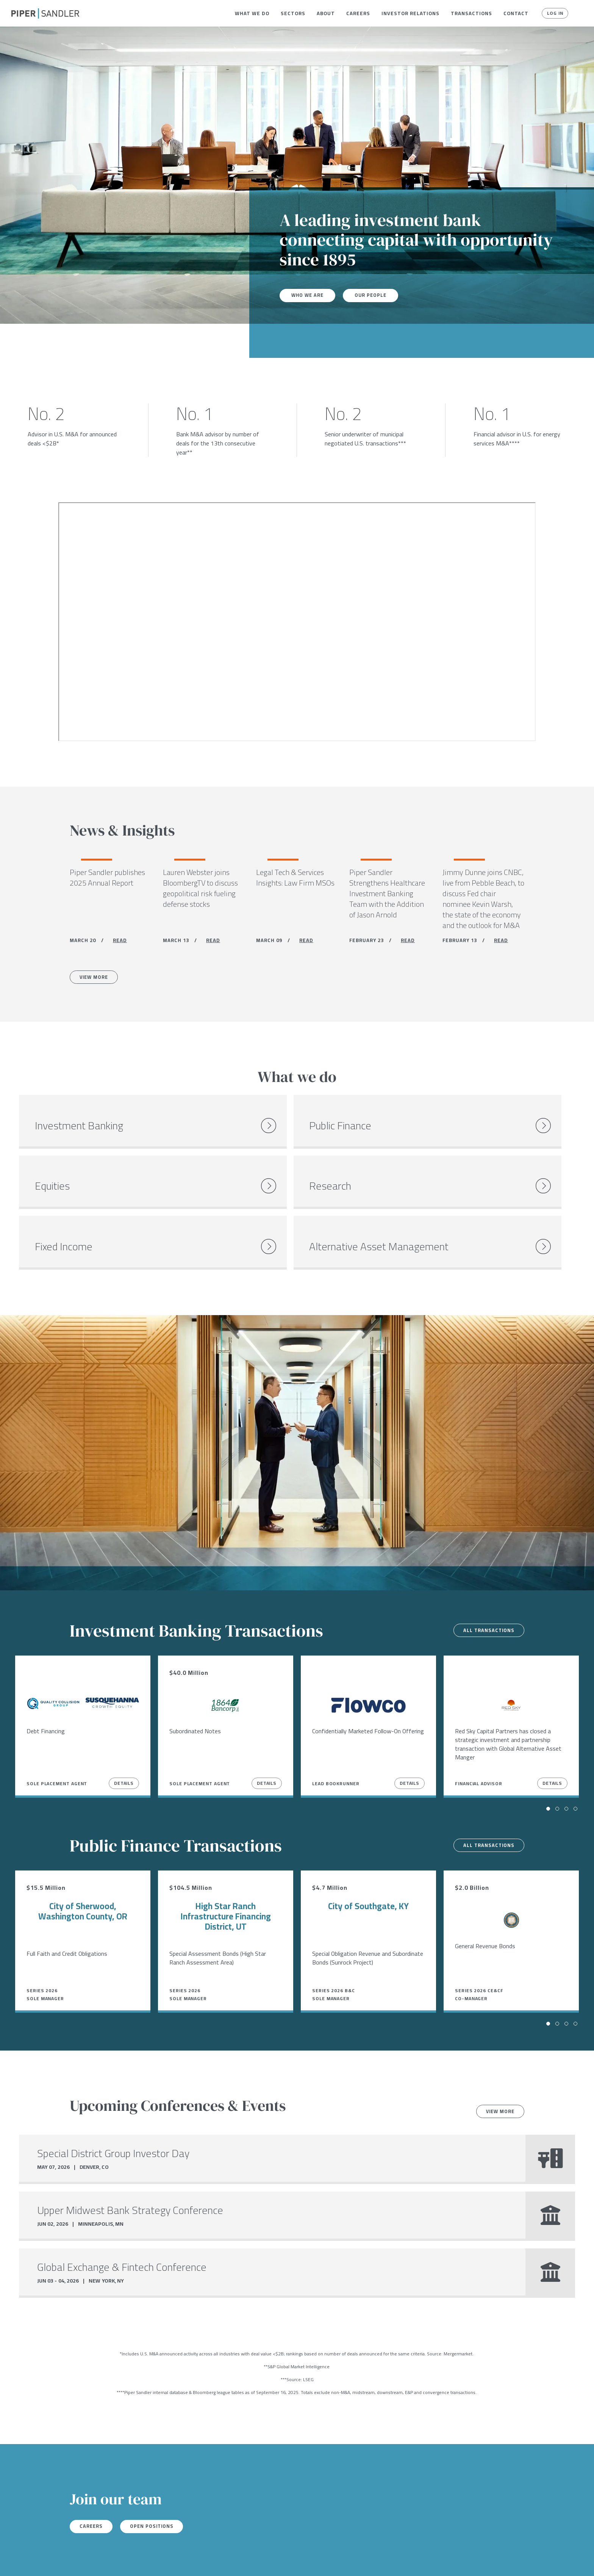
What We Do (252, 13)
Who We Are (309, 295)
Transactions (471, 13)
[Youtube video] (297, 621)
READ (120, 942)
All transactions (485, 1590)
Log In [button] (553, 13)
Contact (515, 13)
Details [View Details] (124, 1743)
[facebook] (14, 2560)
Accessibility (218, 2560)
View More (97, 980)
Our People (376, 295)
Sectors (293, 13)
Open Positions (161, 2487)
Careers (358, 13)
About (326, 13)
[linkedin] (45, 2560)
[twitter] (29, 2560)
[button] (252, 13)
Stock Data (116, 2560)
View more (497, 2071)
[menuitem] (252, 13)
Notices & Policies (166, 2560)
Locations (78, 2560)
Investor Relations (410, 13)
